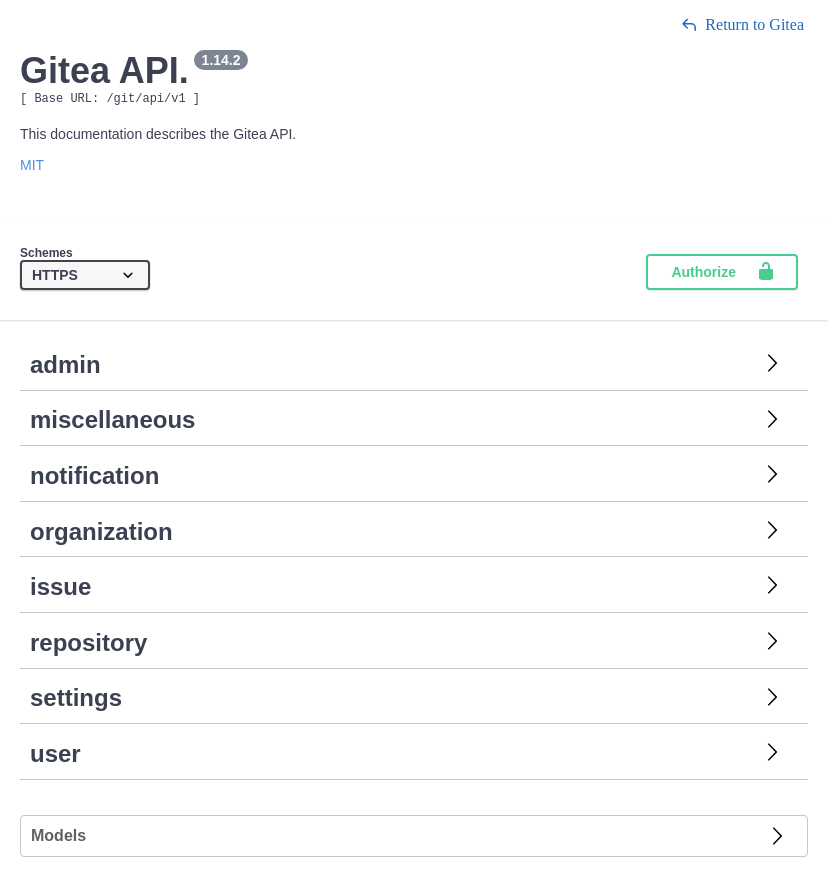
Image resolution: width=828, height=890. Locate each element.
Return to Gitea (742, 24)
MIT (32, 168)
